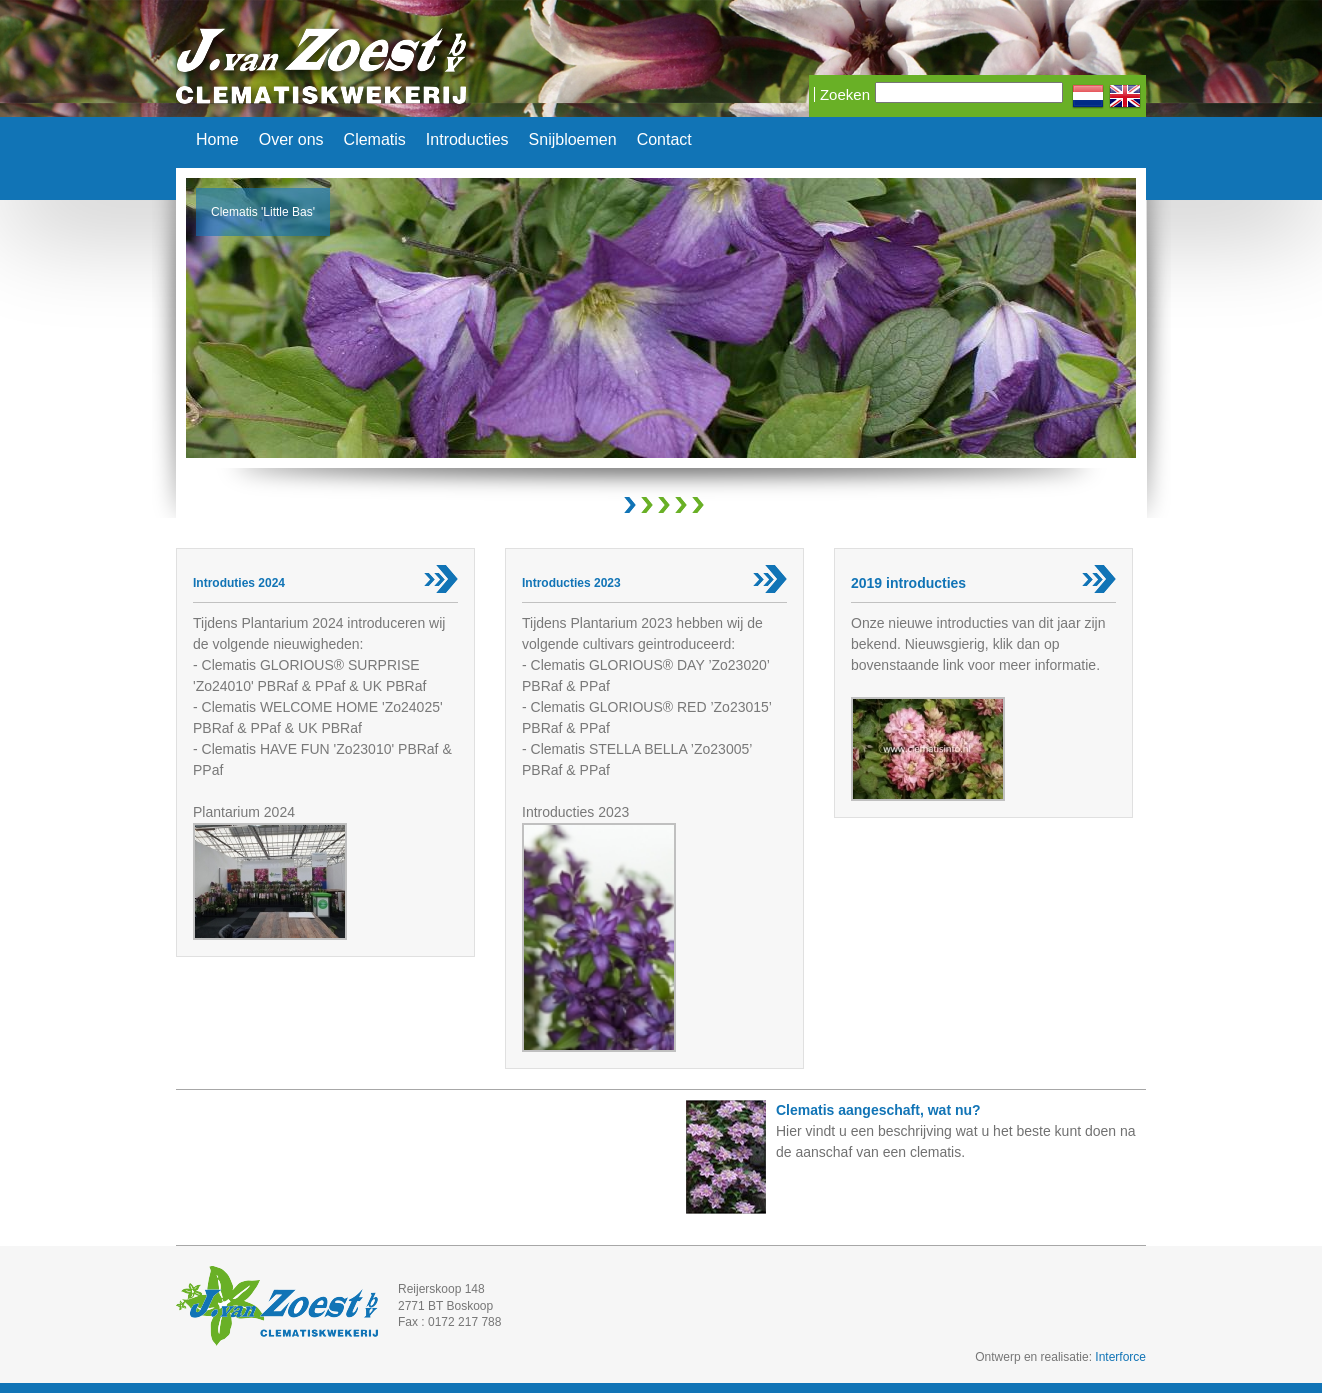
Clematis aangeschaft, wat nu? (878, 1110)
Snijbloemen (573, 140)
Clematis (375, 140)
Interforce (1120, 1357)
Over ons (291, 140)
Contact (664, 140)
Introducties (467, 140)
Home (217, 140)
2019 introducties (908, 583)
